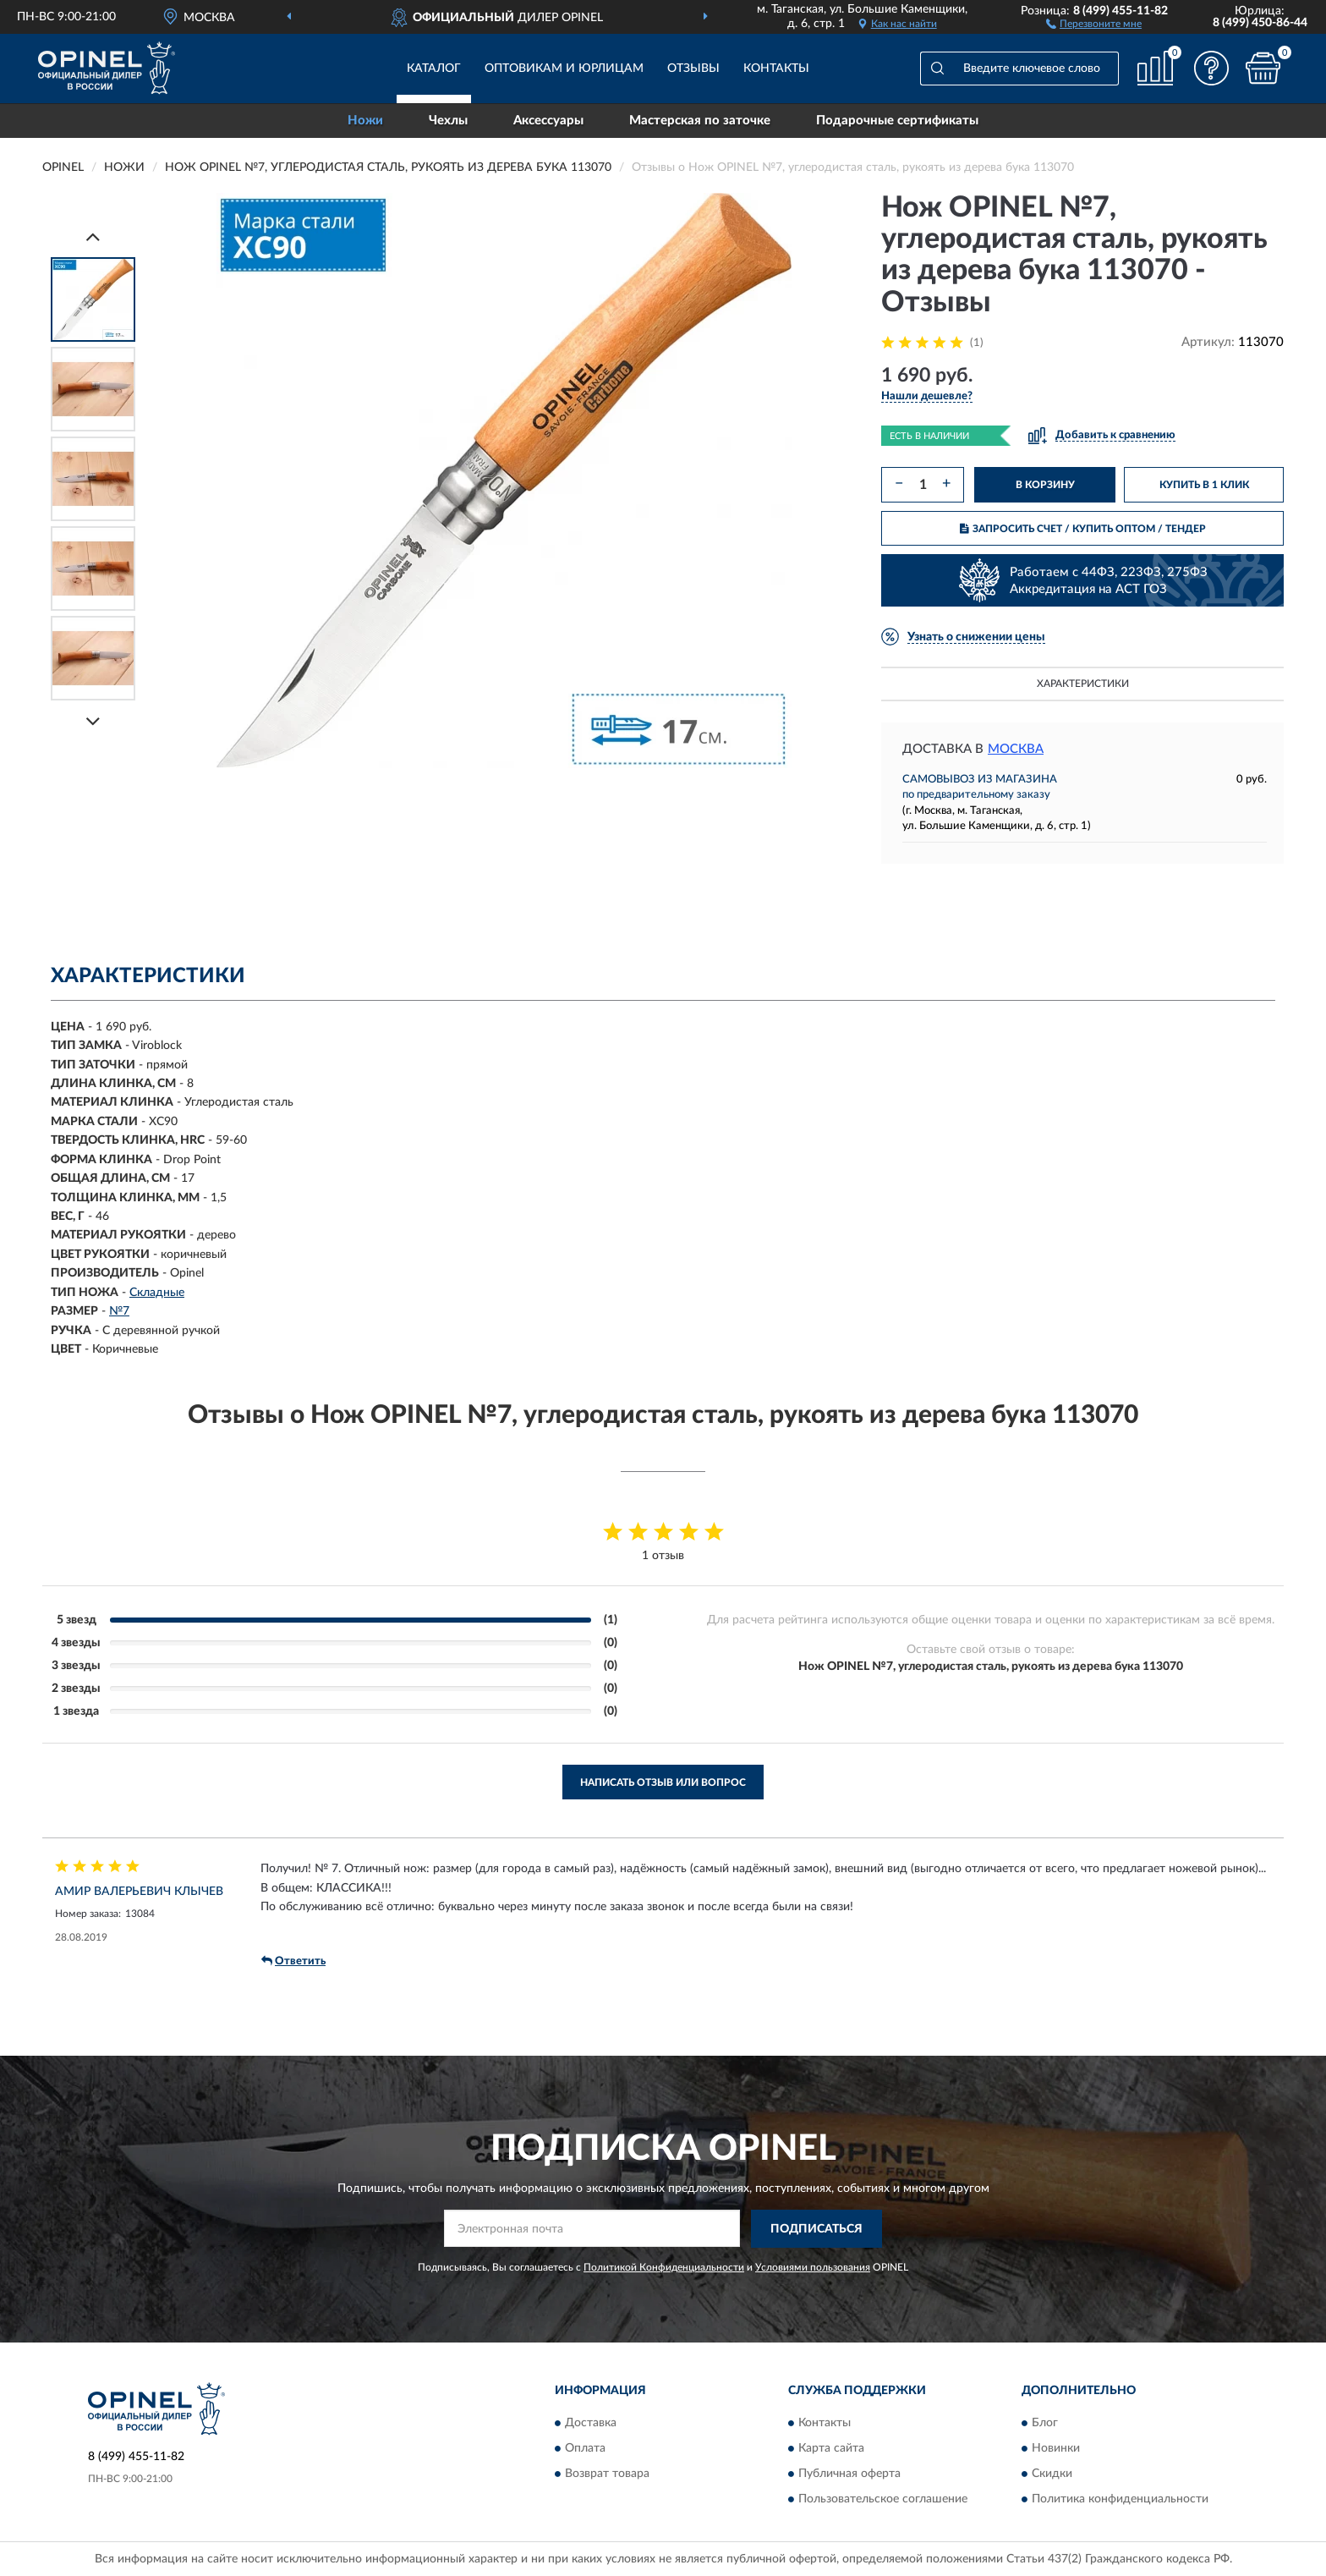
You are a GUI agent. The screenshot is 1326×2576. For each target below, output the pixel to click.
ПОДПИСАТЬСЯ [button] (816, 2229)
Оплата (585, 2449)
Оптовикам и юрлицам (564, 68)
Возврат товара (607, 2474)
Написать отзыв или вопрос (663, 1782)
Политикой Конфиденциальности (664, 2267)
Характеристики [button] (1083, 683)
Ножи (365, 120)
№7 (119, 1311)
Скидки (1052, 2474)
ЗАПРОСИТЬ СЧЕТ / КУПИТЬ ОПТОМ (1083, 529)
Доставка (590, 2424)
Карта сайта (831, 2449)
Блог (1045, 2424)
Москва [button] (1016, 749)
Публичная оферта (849, 2474)
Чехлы (448, 120)
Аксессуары (548, 120)
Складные (156, 1293)
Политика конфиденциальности (1120, 2500)
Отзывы (693, 68)
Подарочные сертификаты (897, 120)
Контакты (776, 68)
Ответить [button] (293, 1961)
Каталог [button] (434, 68)
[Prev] (93, 236)
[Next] (93, 721)
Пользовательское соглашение (882, 2500)
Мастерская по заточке (699, 120)
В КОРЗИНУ (1045, 485)
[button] (1094, 23)
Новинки (1056, 2449)
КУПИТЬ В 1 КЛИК (1204, 485)
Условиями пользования (812, 2267)
